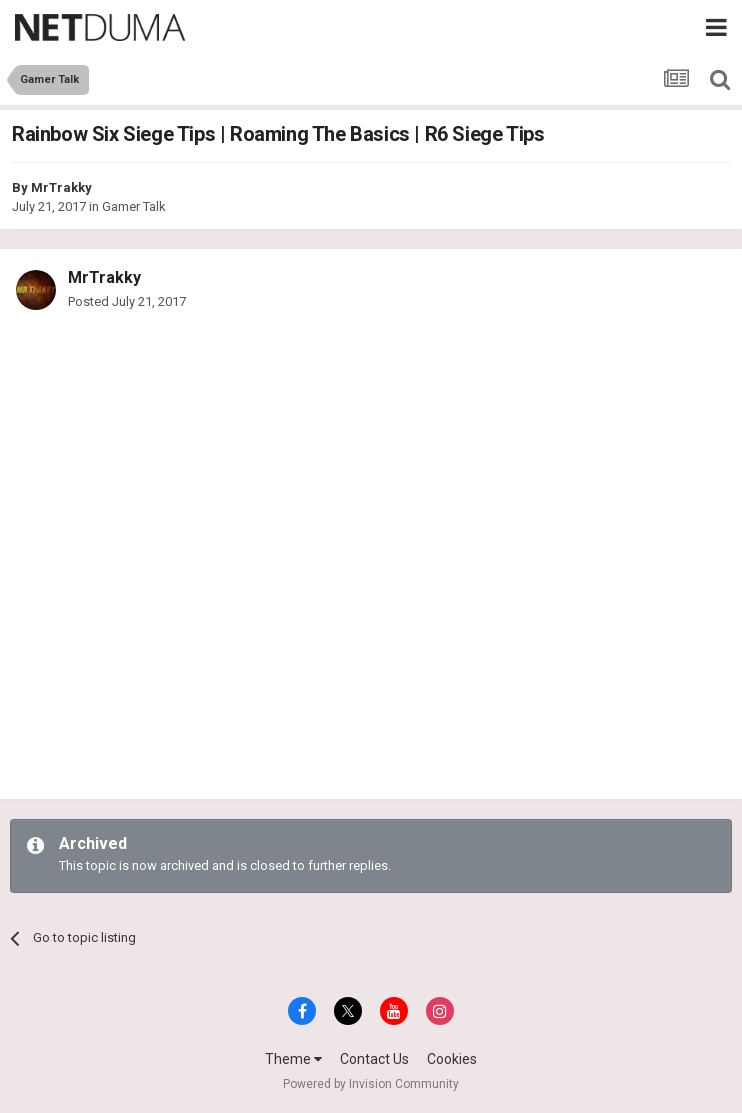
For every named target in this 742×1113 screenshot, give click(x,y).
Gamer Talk (134, 206)
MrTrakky (61, 187)
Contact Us (374, 1059)
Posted (127, 301)
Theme (293, 1059)
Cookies (452, 1059)
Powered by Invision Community (371, 1084)
